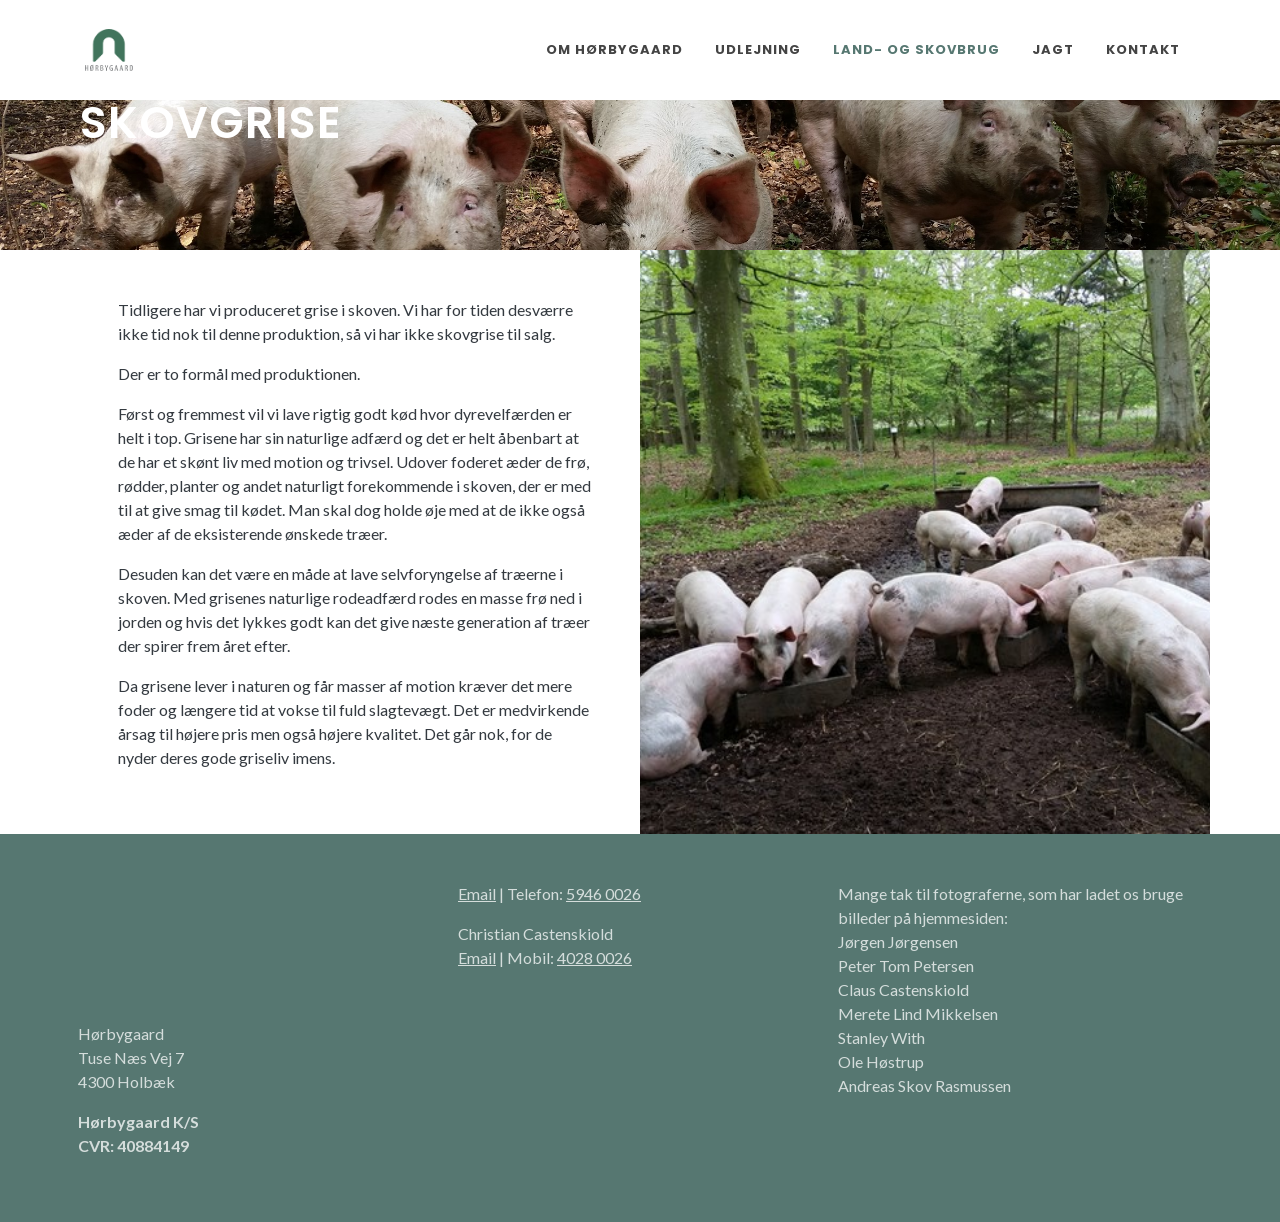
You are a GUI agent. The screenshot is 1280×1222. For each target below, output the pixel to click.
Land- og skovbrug (916, 49)
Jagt (1053, 49)
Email (477, 893)
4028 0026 (594, 957)
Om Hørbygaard (614, 49)
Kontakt (1143, 49)
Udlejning (758, 49)
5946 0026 (603, 893)
